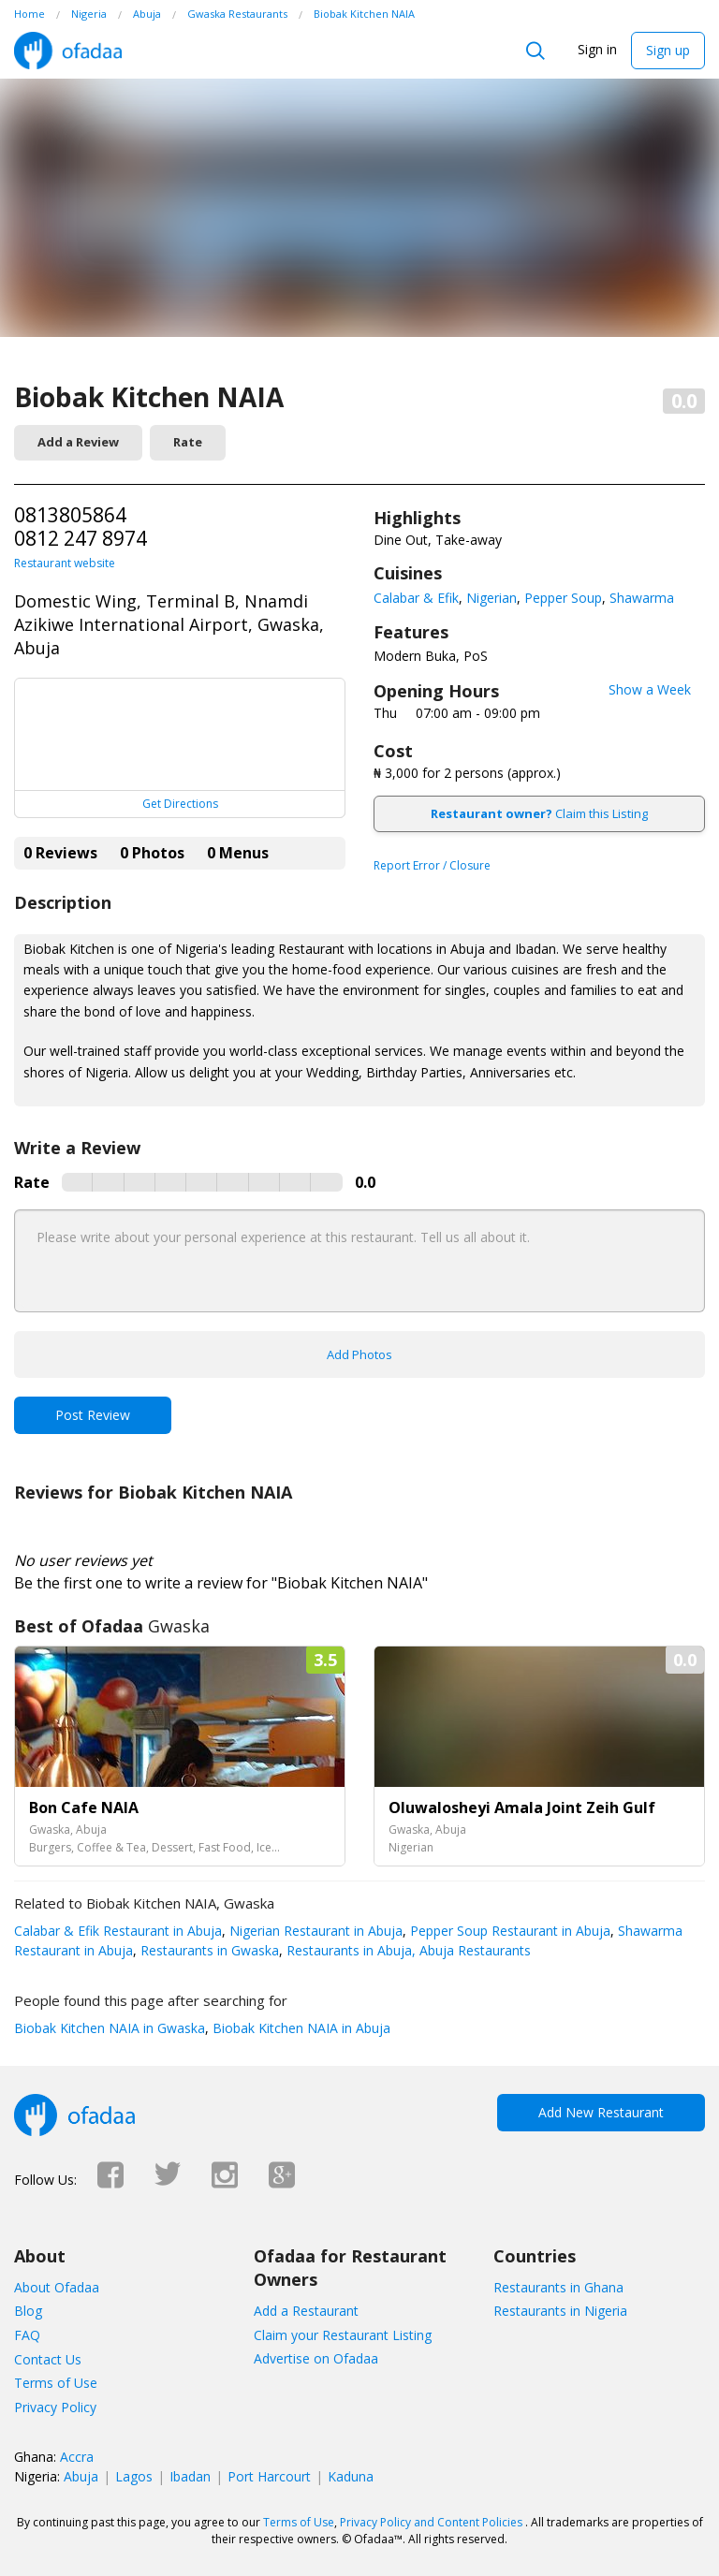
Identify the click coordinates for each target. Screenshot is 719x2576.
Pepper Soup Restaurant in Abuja (508, 1930)
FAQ (27, 2335)
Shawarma (641, 598)
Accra (77, 2457)
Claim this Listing (539, 813)
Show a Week (650, 689)
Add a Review (78, 441)
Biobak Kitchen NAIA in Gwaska (109, 2028)
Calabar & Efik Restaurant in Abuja (118, 1930)
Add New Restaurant (601, 2112)
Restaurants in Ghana (558, 2287)
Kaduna (351, 2476)
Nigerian (491, 598)
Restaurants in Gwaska (208, 1950)
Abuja (81, 2476)
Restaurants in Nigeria (560, 2311)
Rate (187, 441)
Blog (28, 2311)
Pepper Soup (563, 598)
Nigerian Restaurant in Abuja (314, 1930)
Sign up (668, 50)
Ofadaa (68, 50)
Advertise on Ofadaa (316, 2358)
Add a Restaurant (306, 2311)
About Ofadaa (56, 2287)
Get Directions (180, 804)
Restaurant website (64, 563)
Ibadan (190, 2476)
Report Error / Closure (432, 865)
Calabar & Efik (416, 598)
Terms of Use (55, 2383)
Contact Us (47, 2359)
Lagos (134, 2476)
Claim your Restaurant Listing (343, 2335)
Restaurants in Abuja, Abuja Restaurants (407, 1950)
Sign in (597, 49)
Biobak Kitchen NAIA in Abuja (299, 2028)
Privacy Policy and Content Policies (431, 2522)
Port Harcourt (269, 2476)
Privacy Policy (55, 2407)
